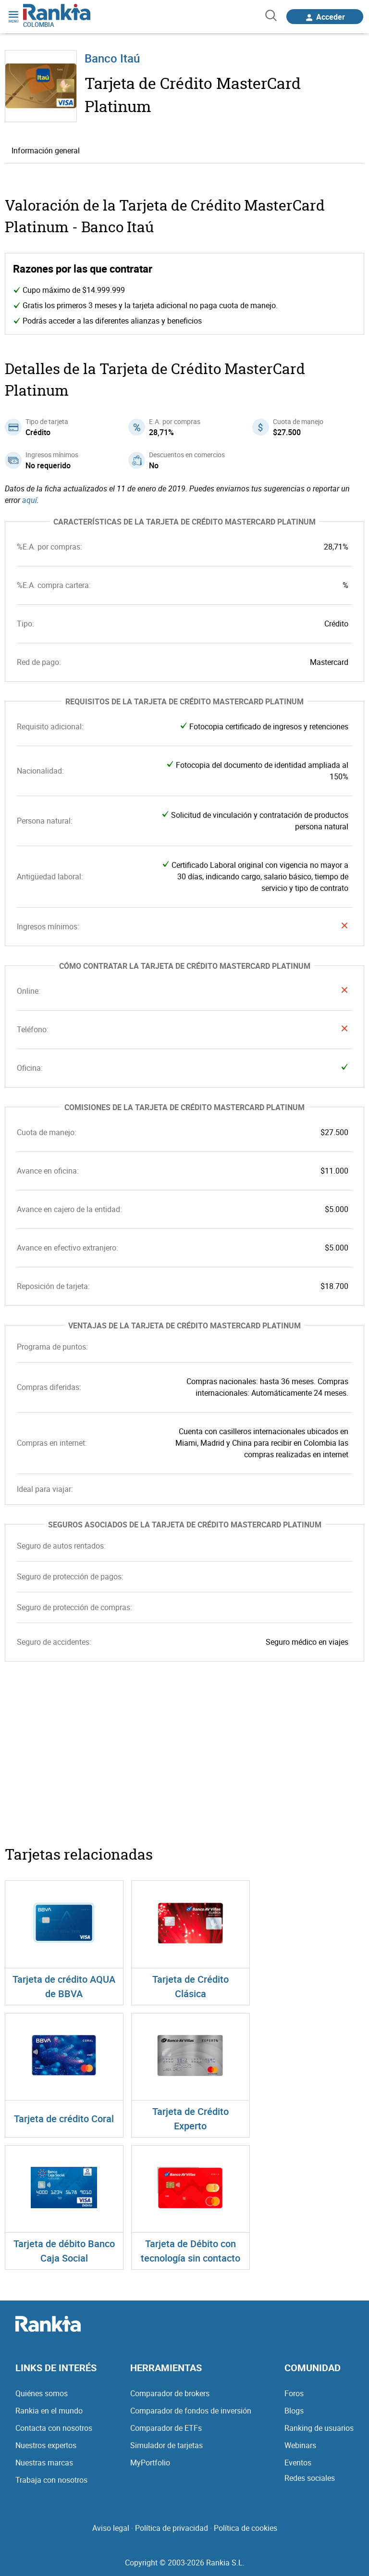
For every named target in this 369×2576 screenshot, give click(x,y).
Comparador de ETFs (166, 2428)
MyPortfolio (150, 2462)
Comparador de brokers (169, 2393)
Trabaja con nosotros (51, 2480)
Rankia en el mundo (49, 2410)
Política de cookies (245, 2528)
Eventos (297, 2462)
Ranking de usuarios (319, 2428)
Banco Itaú (112, 58)
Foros (294, 2393)
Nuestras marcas (44, 2462)
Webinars (300, 2445)
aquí (29, 500)
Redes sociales (309, 2478)
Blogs (294, 2410)
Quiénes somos (41, 2393)
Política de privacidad (171, 2528)
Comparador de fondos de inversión (190, 2410)
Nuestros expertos (45, 2445)
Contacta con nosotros (53, 2428)
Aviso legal (110, 2528)
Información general (46, 150)
